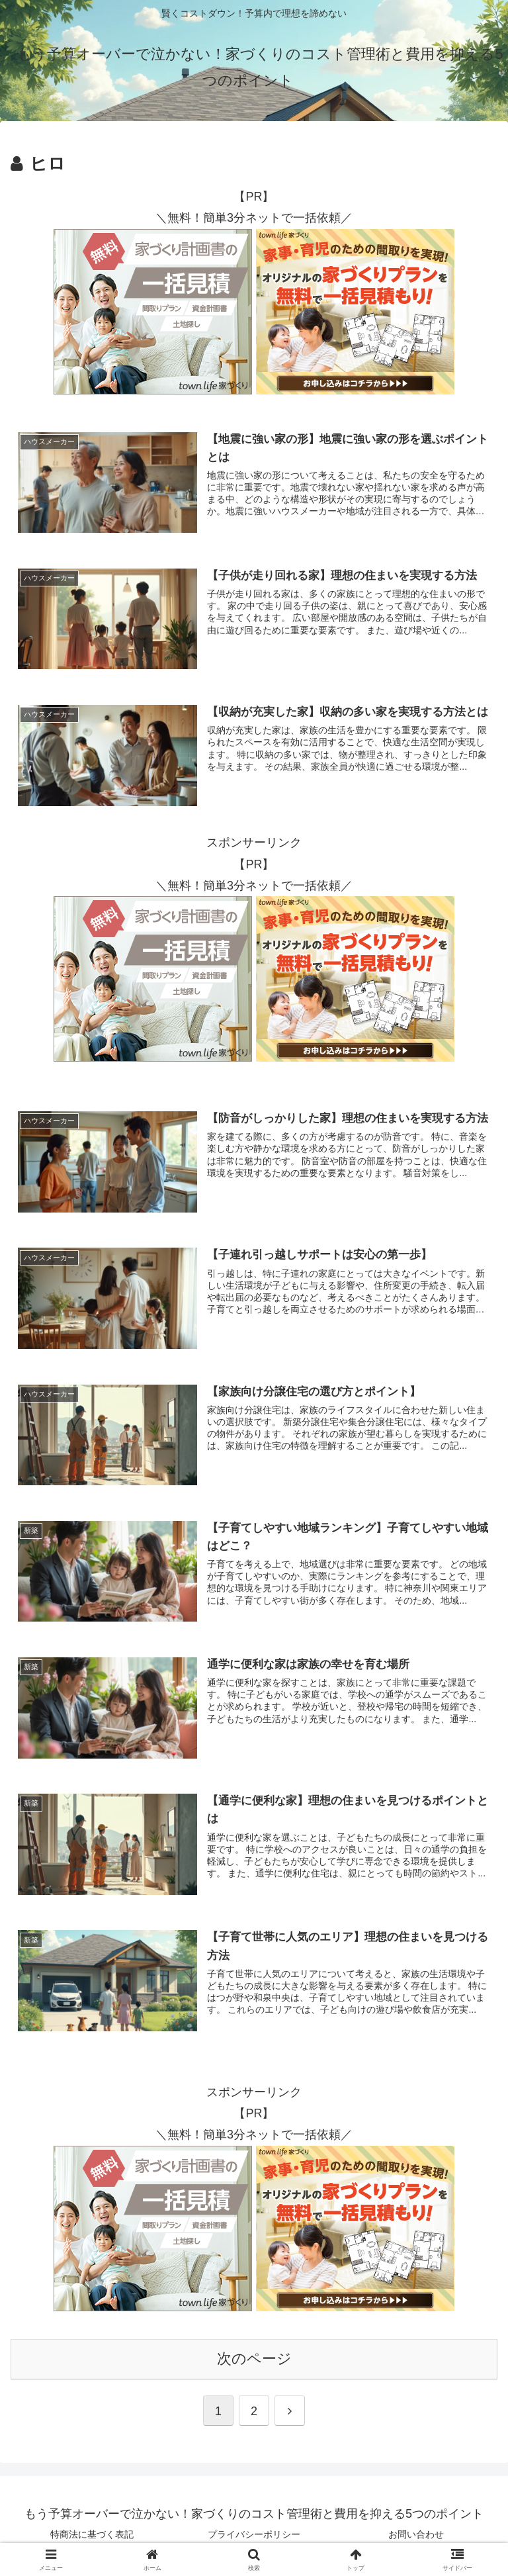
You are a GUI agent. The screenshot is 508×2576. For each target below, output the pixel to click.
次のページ (254, 2358)
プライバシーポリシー (254, 2533)
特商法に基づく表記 (92, 2533)
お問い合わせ (416, 2533)
